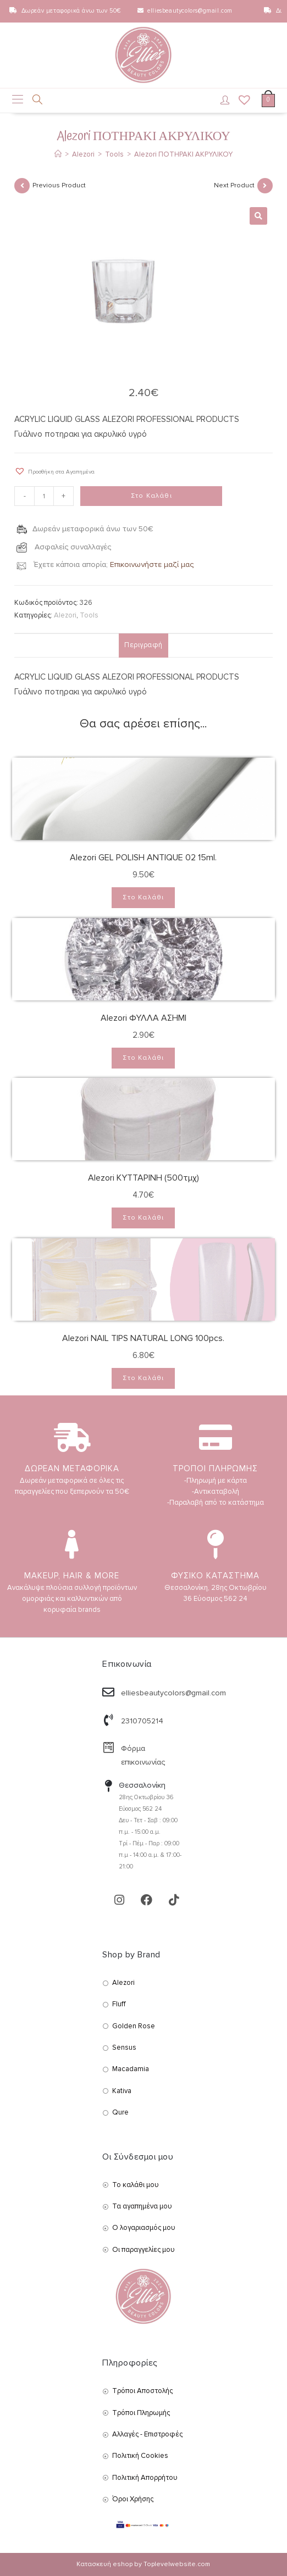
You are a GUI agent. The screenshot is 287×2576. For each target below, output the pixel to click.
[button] (54, 471)
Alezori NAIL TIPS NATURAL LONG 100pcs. (143, 1338)
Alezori (65, 615)
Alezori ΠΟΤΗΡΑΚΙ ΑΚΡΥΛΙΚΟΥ (183, 154)
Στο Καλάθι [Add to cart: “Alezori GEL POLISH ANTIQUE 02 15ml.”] (143, 897)
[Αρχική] (58, 154)
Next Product (234, 185)
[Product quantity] (44, 496)
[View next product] (265, 185)
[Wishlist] (241, 100)
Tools (89, 615)
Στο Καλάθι (151, 496)
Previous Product (59, 185)
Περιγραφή (143, 645)
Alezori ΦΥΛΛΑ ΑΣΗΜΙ (143, 1017)
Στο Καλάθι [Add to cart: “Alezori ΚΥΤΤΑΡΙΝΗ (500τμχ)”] (143, 1218)
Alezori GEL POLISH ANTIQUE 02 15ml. (143, 857)
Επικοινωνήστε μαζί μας (152, 564)
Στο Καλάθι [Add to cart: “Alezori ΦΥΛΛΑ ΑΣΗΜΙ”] (143, 1058)
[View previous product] (22, 185)
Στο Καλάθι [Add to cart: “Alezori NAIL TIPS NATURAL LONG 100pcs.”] (143, 1378)
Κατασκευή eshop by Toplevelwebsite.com (143, 2564)
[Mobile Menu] (17, 100)
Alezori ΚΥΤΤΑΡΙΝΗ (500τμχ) (143, 1177)
